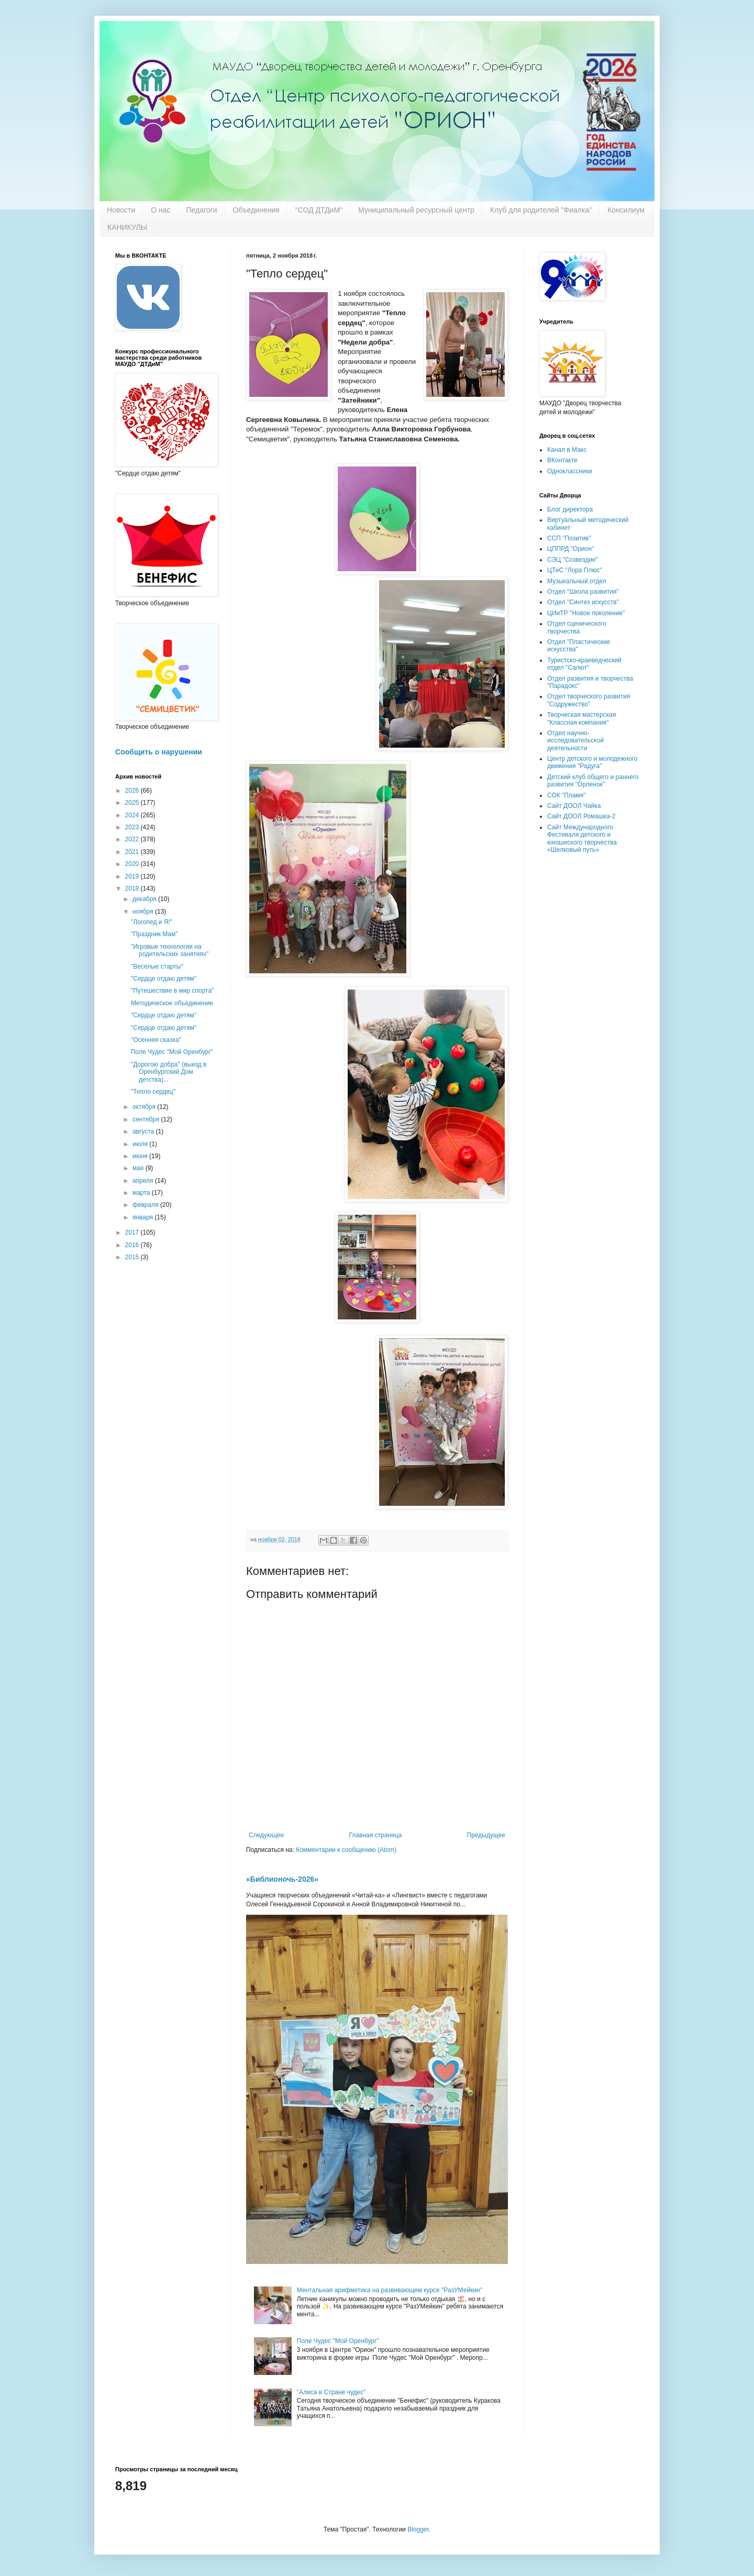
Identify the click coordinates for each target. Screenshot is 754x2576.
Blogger (418, 2529)
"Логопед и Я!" (151, 922)
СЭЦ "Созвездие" (572, 559)
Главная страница (375, 1835)
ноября (143, 911)
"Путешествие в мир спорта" (172, 990)
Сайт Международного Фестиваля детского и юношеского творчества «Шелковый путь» (582, 838)
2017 (133, 1232)
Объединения (256, 210)
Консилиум (626, 210)
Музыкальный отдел (576, 581)
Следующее (266, 1835)
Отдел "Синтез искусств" (583, 602)
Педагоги (201, 210)
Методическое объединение (172, 1003)
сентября (146, 1119)
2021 (133, 852)
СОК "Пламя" (566, 795)
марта (142, 1192)
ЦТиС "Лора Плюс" (574, 570)
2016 (133, 1245)
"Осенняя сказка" (156, 1039)
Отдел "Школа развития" (583, 591)
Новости (121, 210)
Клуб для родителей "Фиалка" (541, 210)
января (143, 1217)
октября (144, 1107)
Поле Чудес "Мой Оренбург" (338, 2341)
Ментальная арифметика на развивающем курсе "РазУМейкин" (389, 2290)
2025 (133, 802)
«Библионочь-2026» (282, 1879)
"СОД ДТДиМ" (318, 210)
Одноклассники (569, 471)
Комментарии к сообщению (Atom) (346, 1849)
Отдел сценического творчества (576, 627)
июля (140, 1144)
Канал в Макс (566, 449)
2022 (133, 839)
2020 (133, 864)
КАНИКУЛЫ (127, 227)
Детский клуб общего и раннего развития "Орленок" (593, 780)
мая (139, 1168)
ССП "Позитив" (569, 538)
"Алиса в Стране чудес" (331, 2392)
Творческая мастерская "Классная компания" (581, 718)
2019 (133, 876)
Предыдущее (486, 1835)
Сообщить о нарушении (158, 752)
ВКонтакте (562, 460)
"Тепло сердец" (153, 1091)
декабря (145, 899)
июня (140, 1156)
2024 (133, 815)
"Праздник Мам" (154, 934)
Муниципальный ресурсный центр (416, 210)
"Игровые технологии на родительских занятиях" (169, 950)
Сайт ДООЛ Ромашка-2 (581, 816)
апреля (143, 1180)
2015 (133, 1257)
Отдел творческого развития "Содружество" (588, 700)
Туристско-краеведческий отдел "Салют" (584, 664)
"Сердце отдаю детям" (163, 978)
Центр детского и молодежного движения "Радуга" (592, 762)
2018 (133, 888)
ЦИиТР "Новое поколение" (586, 613)
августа (144, 1131)
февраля (146, 1204)
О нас (160, 210)
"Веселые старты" (157, 966)
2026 (133, 790)
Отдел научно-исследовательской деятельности (575, 740)
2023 (133, 827)
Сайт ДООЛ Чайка (574, 805)
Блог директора (570, 509)
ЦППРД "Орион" (570, 548)
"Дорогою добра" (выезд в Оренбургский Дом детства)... (169, 1072)
